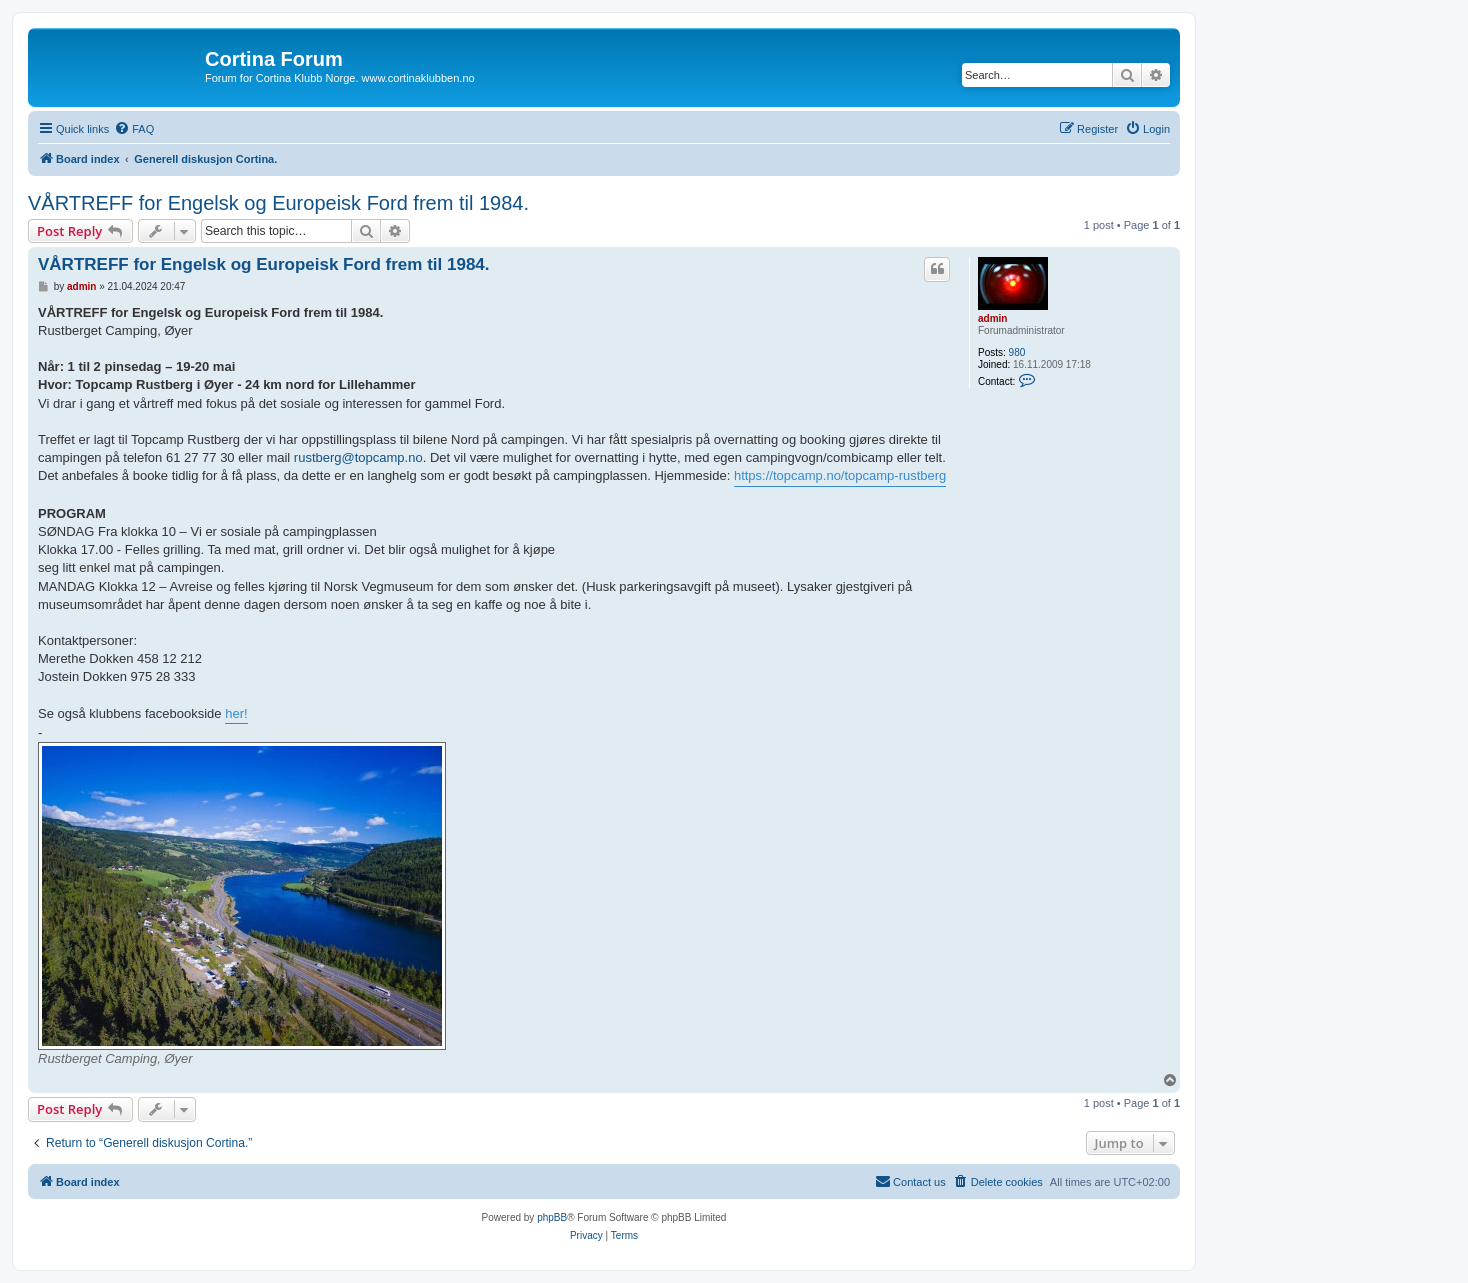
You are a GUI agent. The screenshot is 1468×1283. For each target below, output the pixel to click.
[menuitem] (134, 129)
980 (1017, 352)
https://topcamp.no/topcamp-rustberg (840, 475)
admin (992, 318)
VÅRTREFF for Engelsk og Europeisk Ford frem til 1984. (278, 203)
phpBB (552, 1217)
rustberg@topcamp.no (358, 457)
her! (236, 713)
